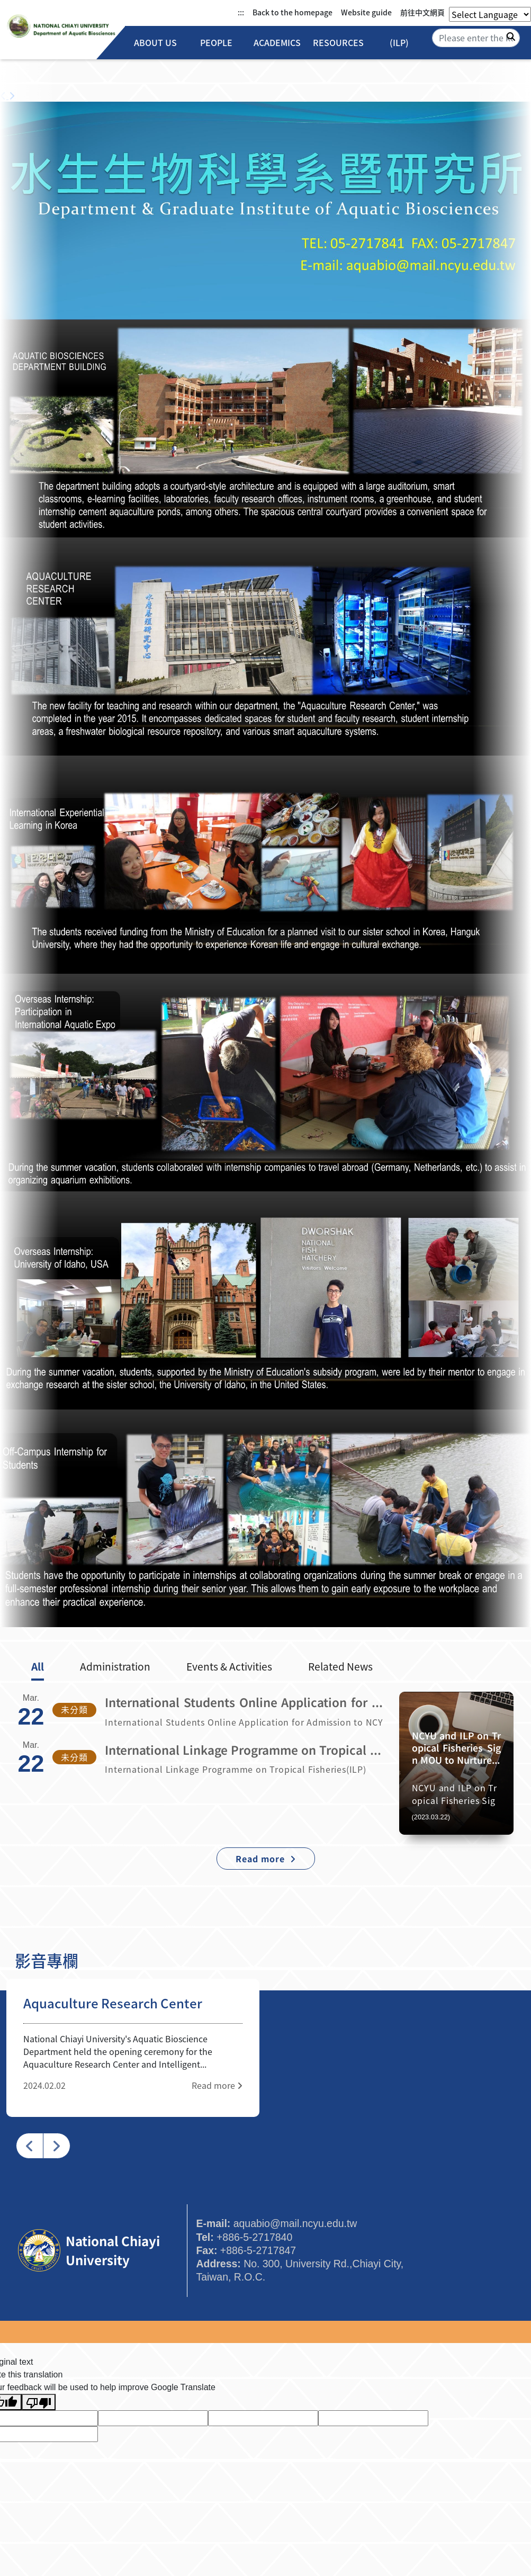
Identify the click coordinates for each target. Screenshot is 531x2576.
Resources (338, 43)
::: (241, 12)
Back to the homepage (292, 12)
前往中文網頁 (422, 12)
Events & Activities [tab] (229, 1666)
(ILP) (399, 43)
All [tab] (37, 1666)
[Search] (476, 38)
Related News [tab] (340, 1666)
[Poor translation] (39, 2402)
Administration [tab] (115, 1666)
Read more (217, 2085)
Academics (277, 43)
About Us (155, 43)
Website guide (366, 12)
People (216, 43)
